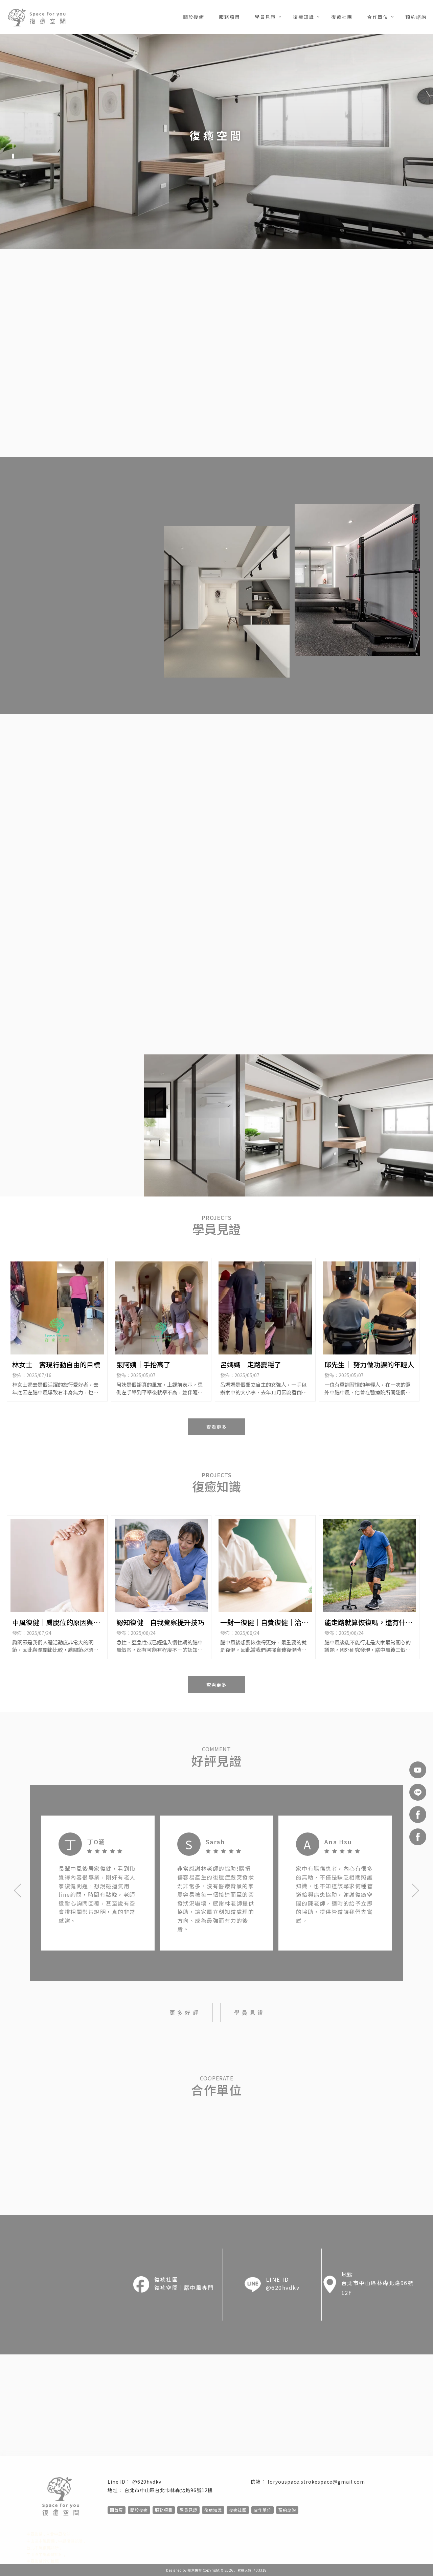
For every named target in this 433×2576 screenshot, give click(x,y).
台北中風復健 (58, 2534)
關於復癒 (193, 17)
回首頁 (116, 2510)
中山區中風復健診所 (44, 2554)
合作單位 (377, 17)
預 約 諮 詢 (385, 440)
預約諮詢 (415, 17)
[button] (13, 146)
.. (235, 2570)
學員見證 (265, 17)
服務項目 (229, 17)
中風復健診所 (70, 2541)
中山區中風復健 (40, 2541)
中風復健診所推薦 (42, 2561)
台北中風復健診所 (42, 2547)
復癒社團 (341, 17)
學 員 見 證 (249, 2012)
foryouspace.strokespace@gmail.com (316, 2481)
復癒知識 (303, 17)
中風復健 (34, 2534)
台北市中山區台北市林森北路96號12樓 (168, 2490)
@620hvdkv (146, 2481)
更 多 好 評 (184, 2012)
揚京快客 (194, 2570)
